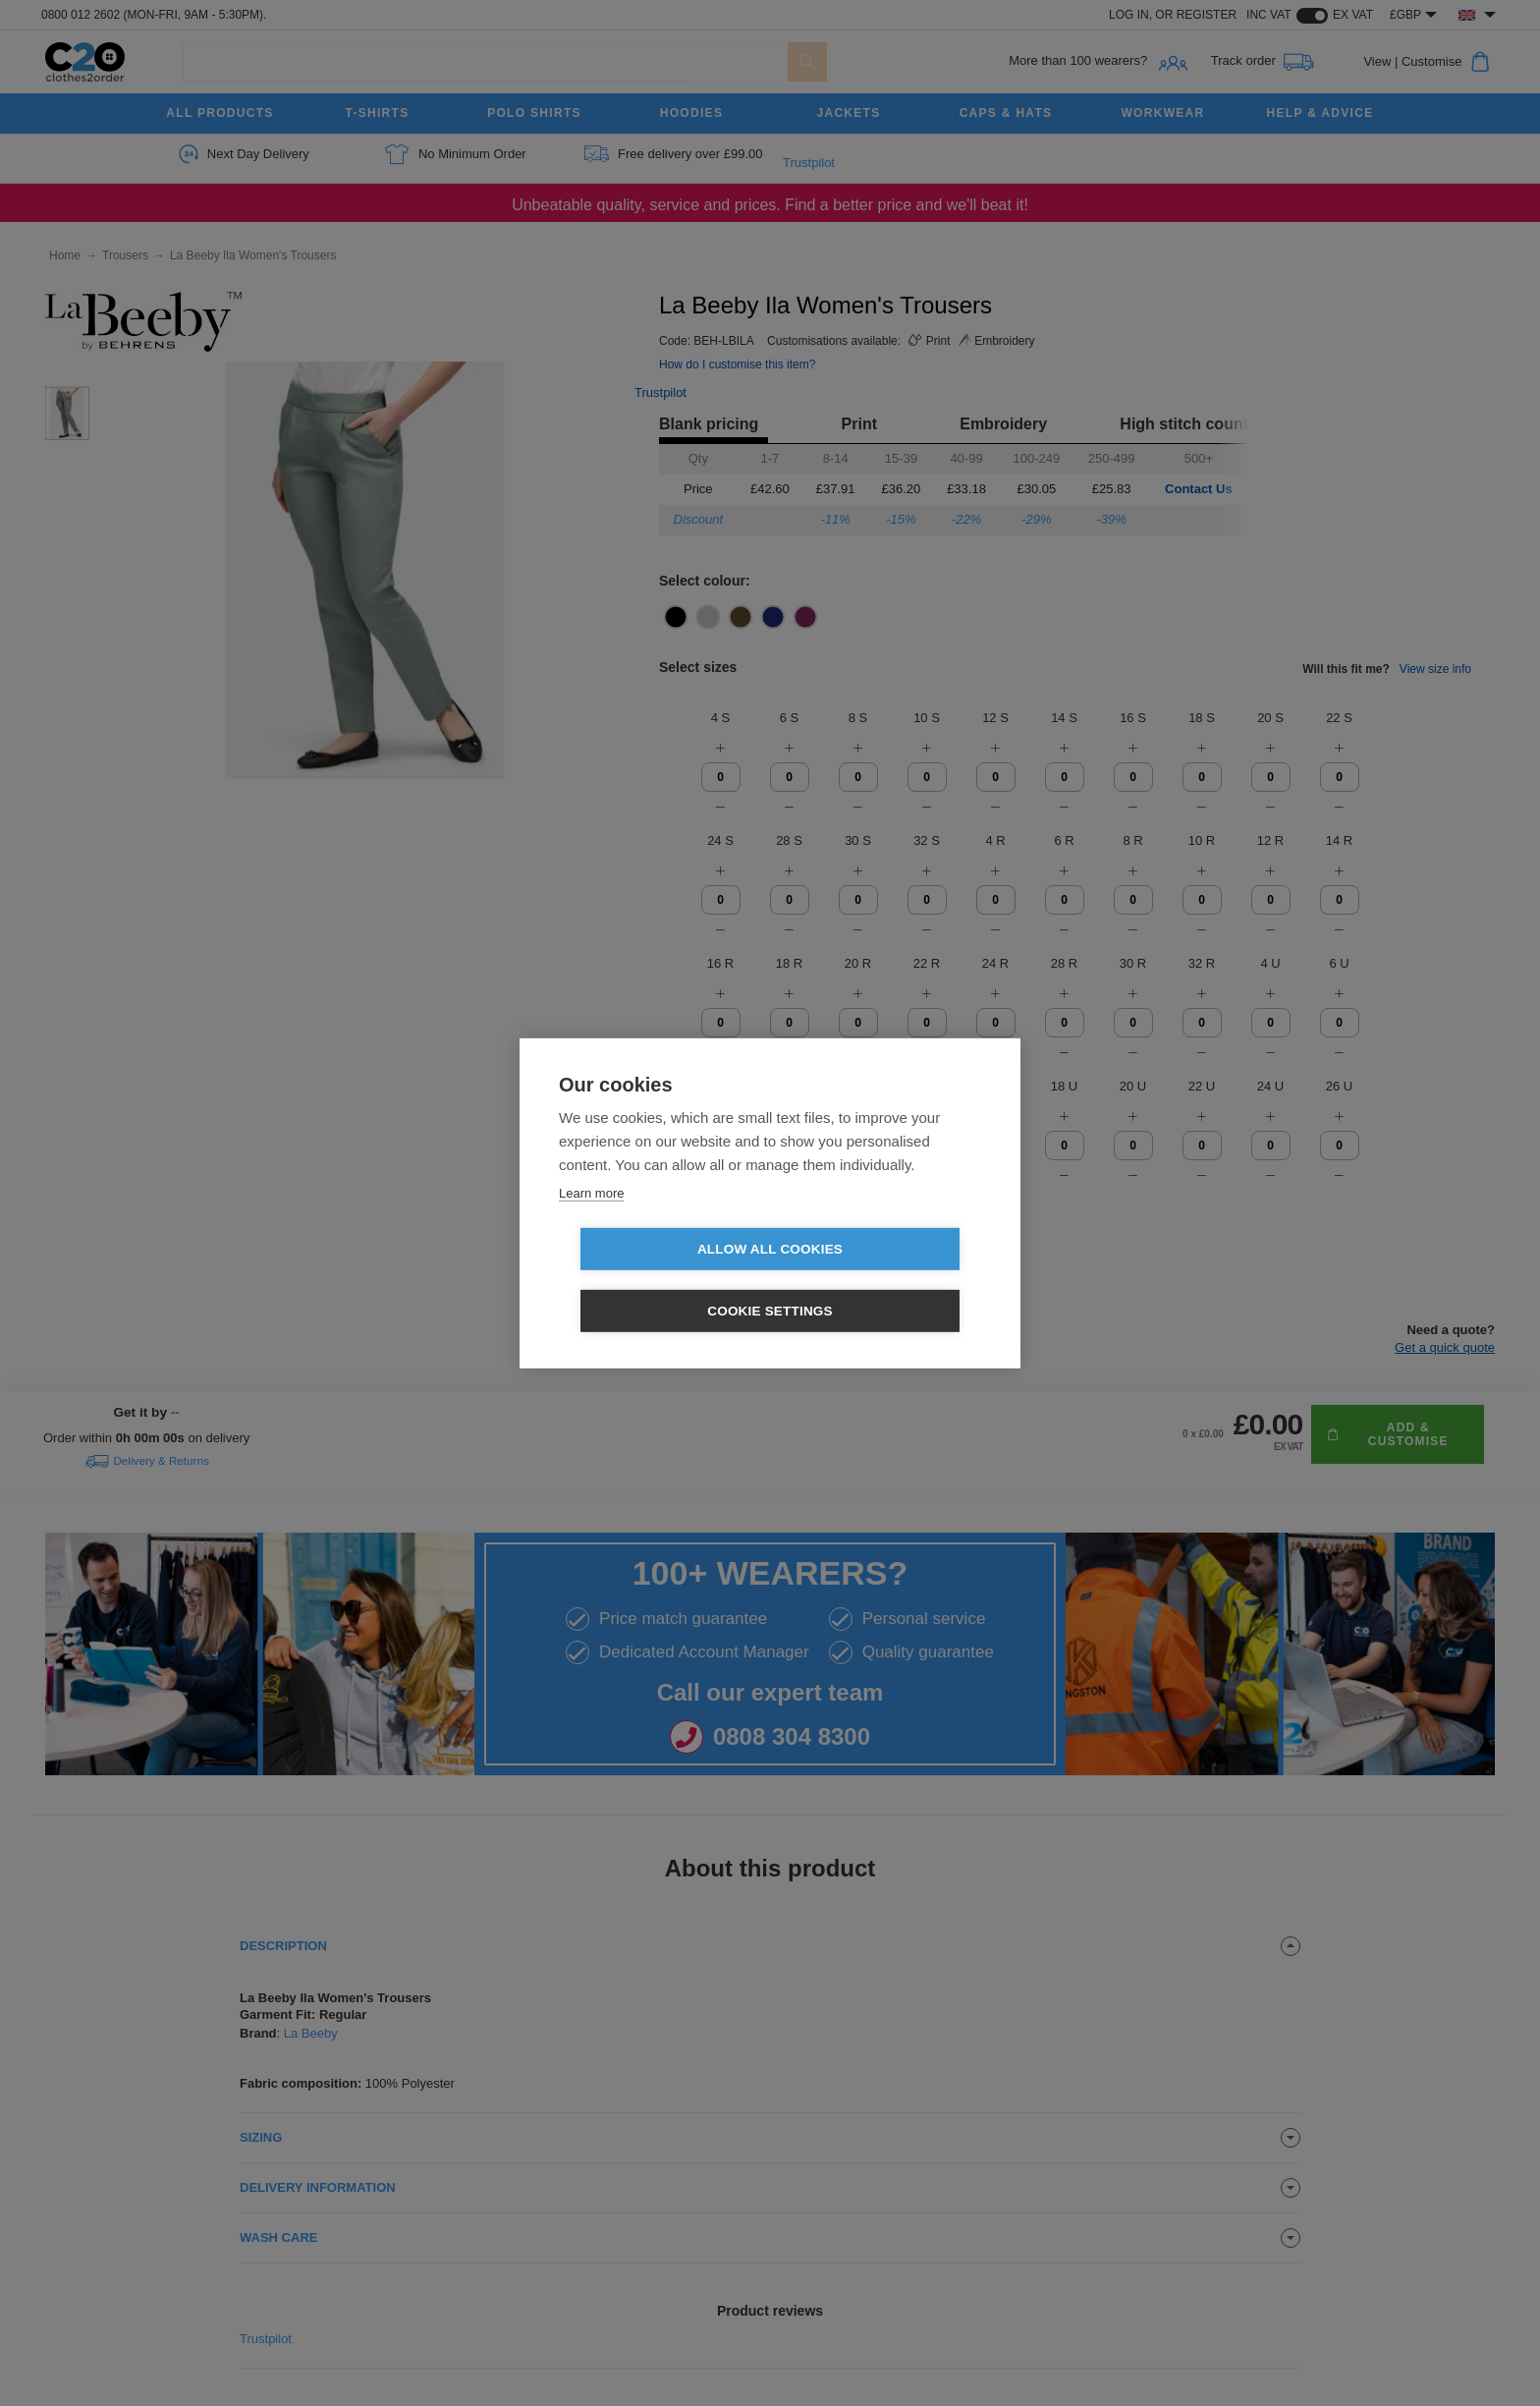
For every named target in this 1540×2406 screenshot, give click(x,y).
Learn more (591, 1223)
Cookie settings (883, 1280)
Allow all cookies (657, 1280)
